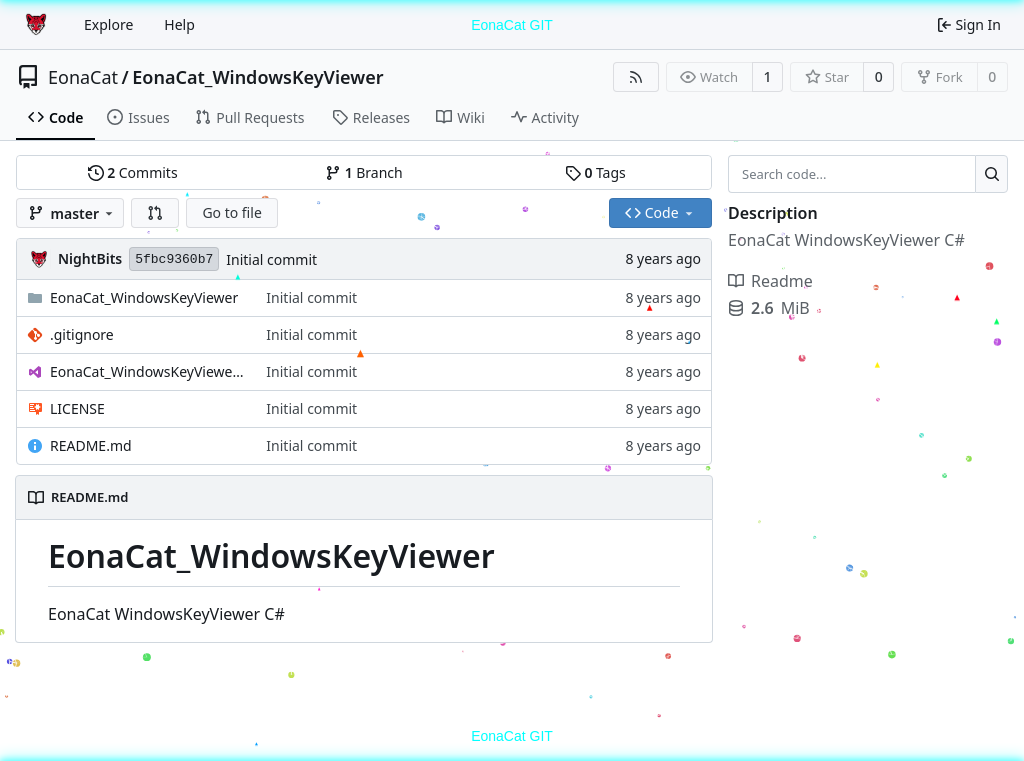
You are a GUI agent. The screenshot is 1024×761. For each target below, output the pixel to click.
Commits (133, 172)
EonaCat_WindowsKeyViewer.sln (148, 371)
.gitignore (82, 334)
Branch (364, 172)
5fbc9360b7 (174, 259)
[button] (155, 213)
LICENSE (77, 408)
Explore (108, 24)
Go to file (231, 212)
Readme (770, 281)
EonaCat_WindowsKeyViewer (257, 77)
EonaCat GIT (512, 25)
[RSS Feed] (636, 77)
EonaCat (83, 77)
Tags (595, 172)
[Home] (38, 25)
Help (179, 24)
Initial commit (271, 259)
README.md (91, 445)
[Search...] (991, 174)
